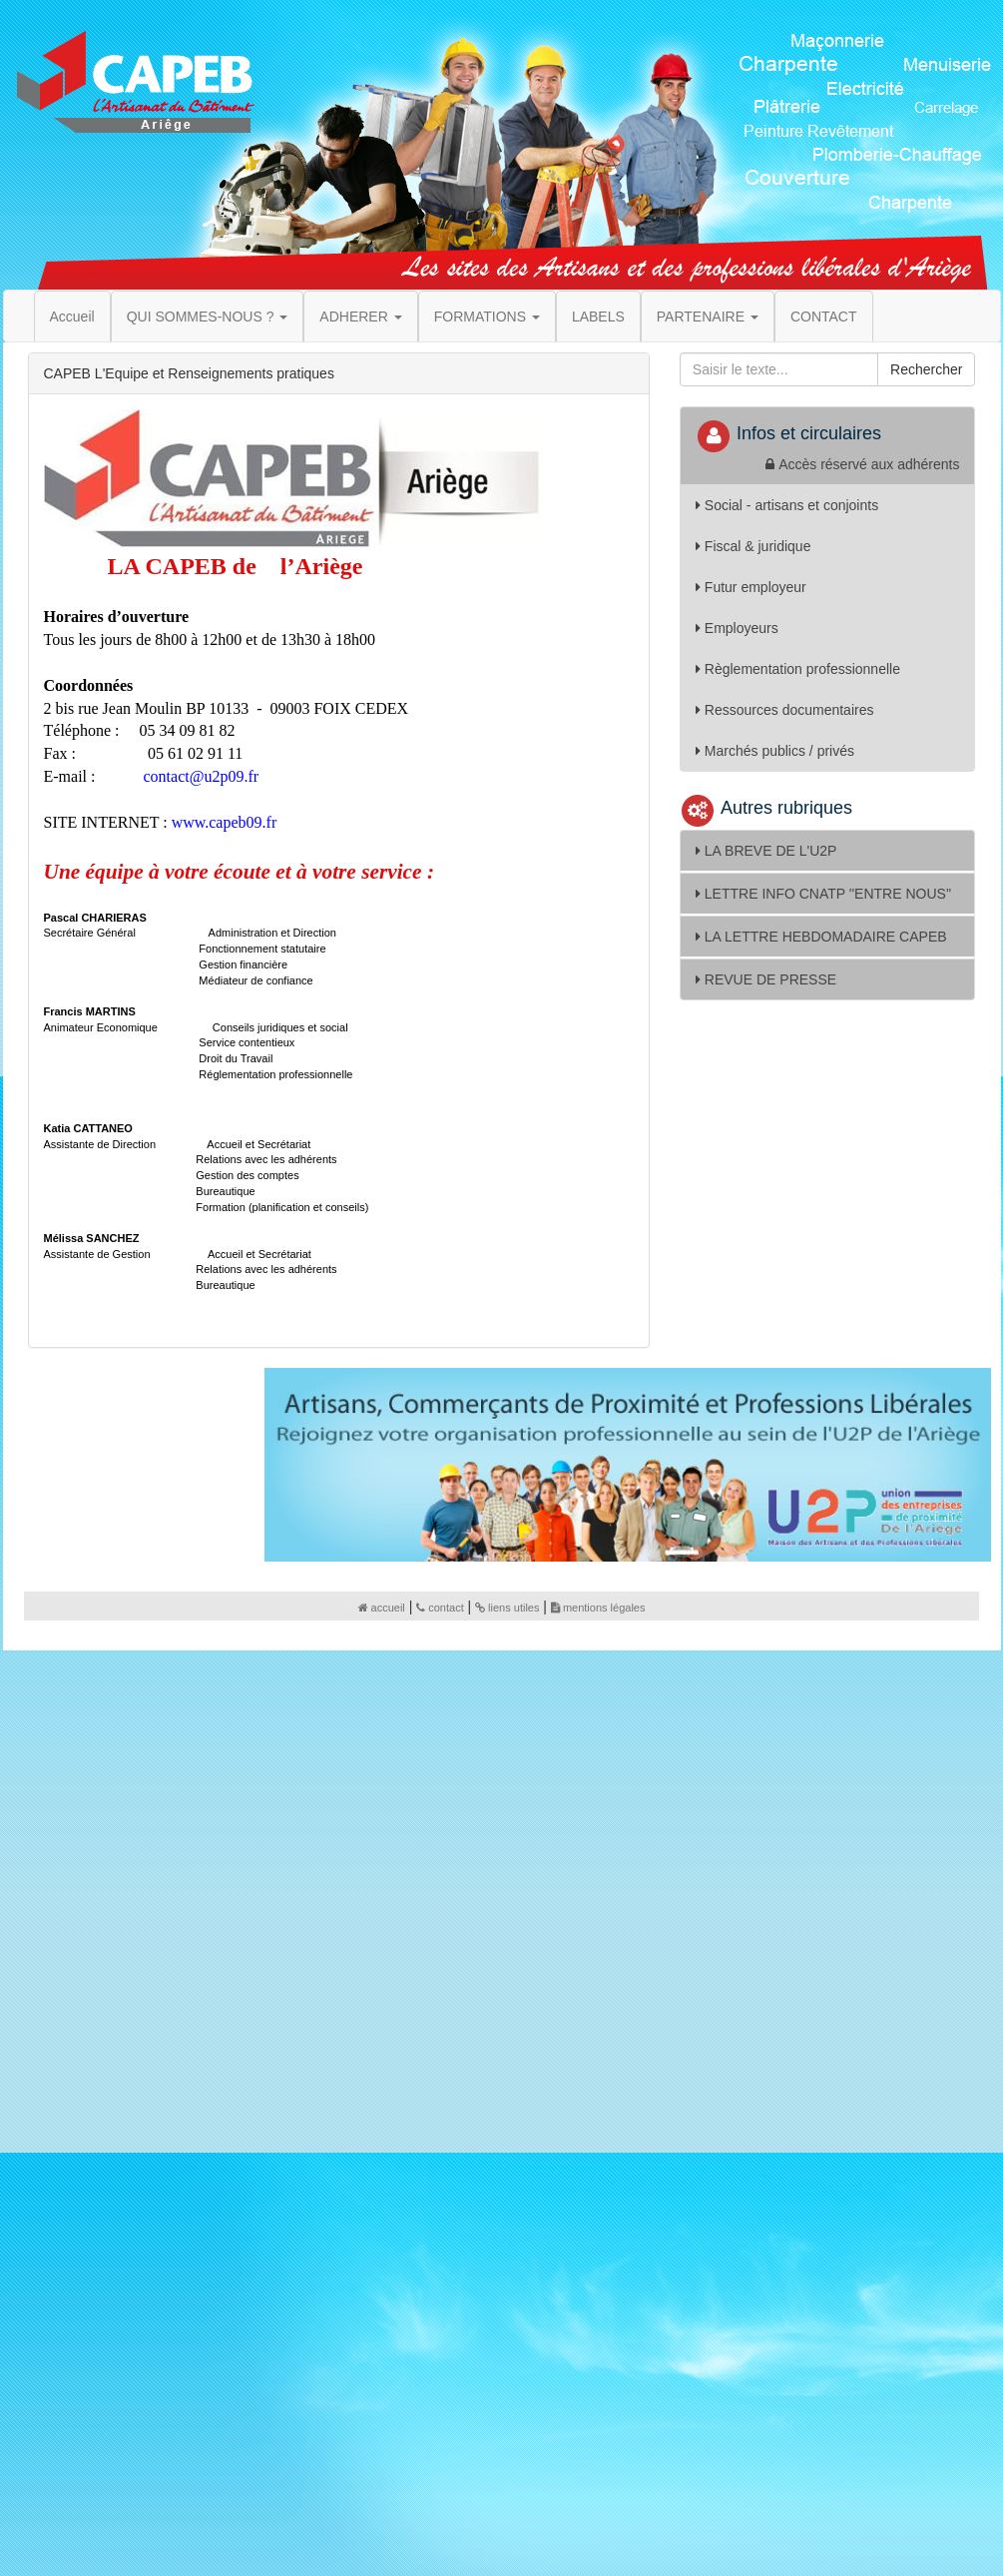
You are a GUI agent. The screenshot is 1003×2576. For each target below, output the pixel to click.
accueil (381, 1607)
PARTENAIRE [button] (707, 316)
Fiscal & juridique (753, 546)
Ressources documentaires (785, 710)
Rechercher (926, 369)
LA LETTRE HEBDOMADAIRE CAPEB (821, 937)
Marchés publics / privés (775, 751)
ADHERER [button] (360, 316)
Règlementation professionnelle (798, 669)
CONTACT (823, 316)
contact (439, 1607)
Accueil (72, 316)
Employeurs (737, 628)
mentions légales (598, 1607)
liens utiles (507, 1607)
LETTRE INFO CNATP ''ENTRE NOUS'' (823, 894)
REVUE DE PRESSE (766, 979)
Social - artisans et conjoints (787, 505)
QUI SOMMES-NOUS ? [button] (207, 316)
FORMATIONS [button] (487, 316)
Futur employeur (751, 587)
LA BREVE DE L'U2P (766, 851)
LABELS (598, 316)
